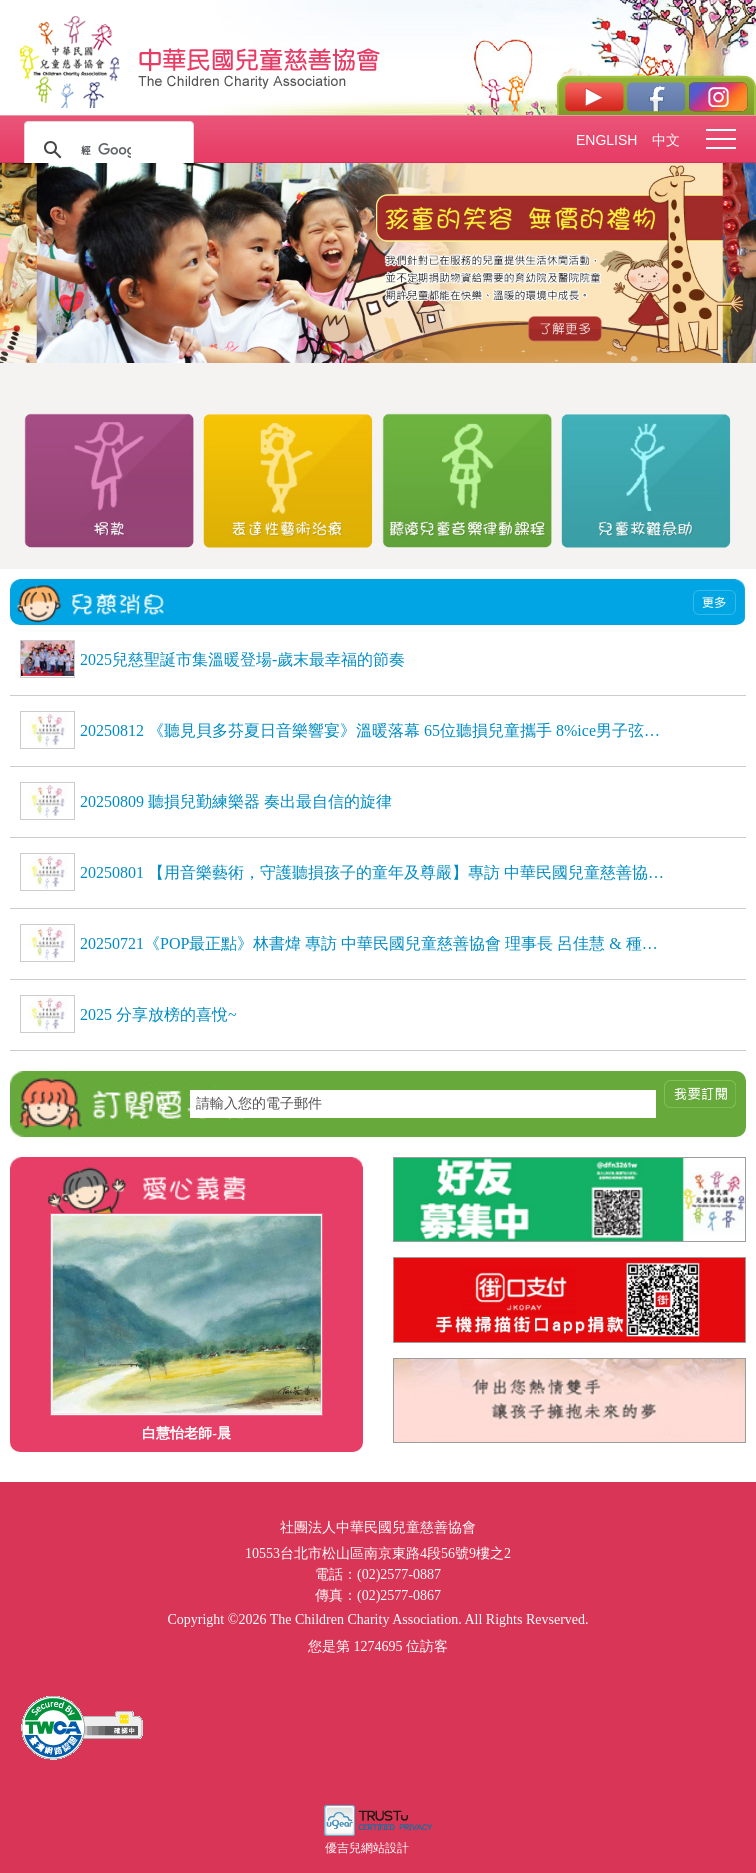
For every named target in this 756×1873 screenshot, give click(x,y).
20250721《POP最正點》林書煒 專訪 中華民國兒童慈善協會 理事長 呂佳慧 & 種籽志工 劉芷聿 (373, 943)
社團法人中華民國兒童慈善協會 (260, 58)
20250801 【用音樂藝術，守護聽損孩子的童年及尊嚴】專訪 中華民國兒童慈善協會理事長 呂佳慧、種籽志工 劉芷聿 (373, 872)
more (714, 602)
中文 (666, 140)
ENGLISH (606, 140)
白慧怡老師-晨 (186, 1433)
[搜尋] (106, 150)
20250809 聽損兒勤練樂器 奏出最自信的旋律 (236, 801)
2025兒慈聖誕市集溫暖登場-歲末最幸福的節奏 (242, 659)
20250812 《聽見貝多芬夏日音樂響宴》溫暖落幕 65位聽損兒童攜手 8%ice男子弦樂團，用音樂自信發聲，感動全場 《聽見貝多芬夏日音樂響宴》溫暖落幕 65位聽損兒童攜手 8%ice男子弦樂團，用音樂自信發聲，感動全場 (373, 730)
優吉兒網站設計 (367, 1848)
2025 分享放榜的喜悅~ (158, 1014)
